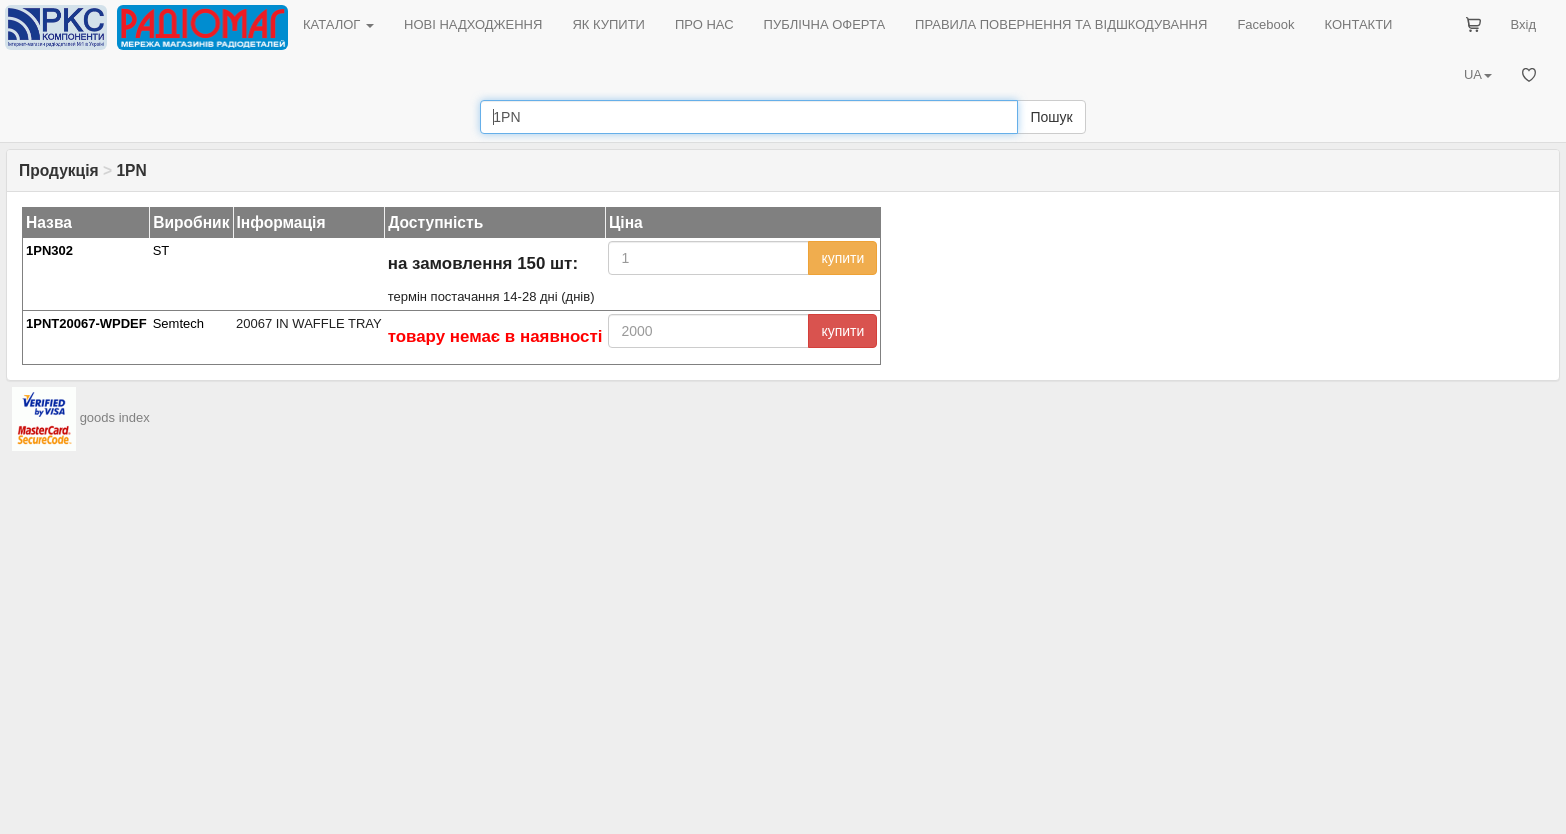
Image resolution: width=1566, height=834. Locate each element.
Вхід (1524, 24)
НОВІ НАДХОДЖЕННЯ (473, 24)
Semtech (178, 323)
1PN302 (49, 250)
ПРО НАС (704, 24)
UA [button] (1478, 74)
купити (842, 258)
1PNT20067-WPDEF (86, 323)
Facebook (1265, 24)
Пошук (1051, 117)
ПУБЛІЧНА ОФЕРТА (825, 24)
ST (161, 250)
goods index (115, 417)
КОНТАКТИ (1358, 24)
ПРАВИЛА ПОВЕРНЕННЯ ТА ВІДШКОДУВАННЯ (1061, 24)
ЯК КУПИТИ (608, 24)
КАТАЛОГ (338, 24)
